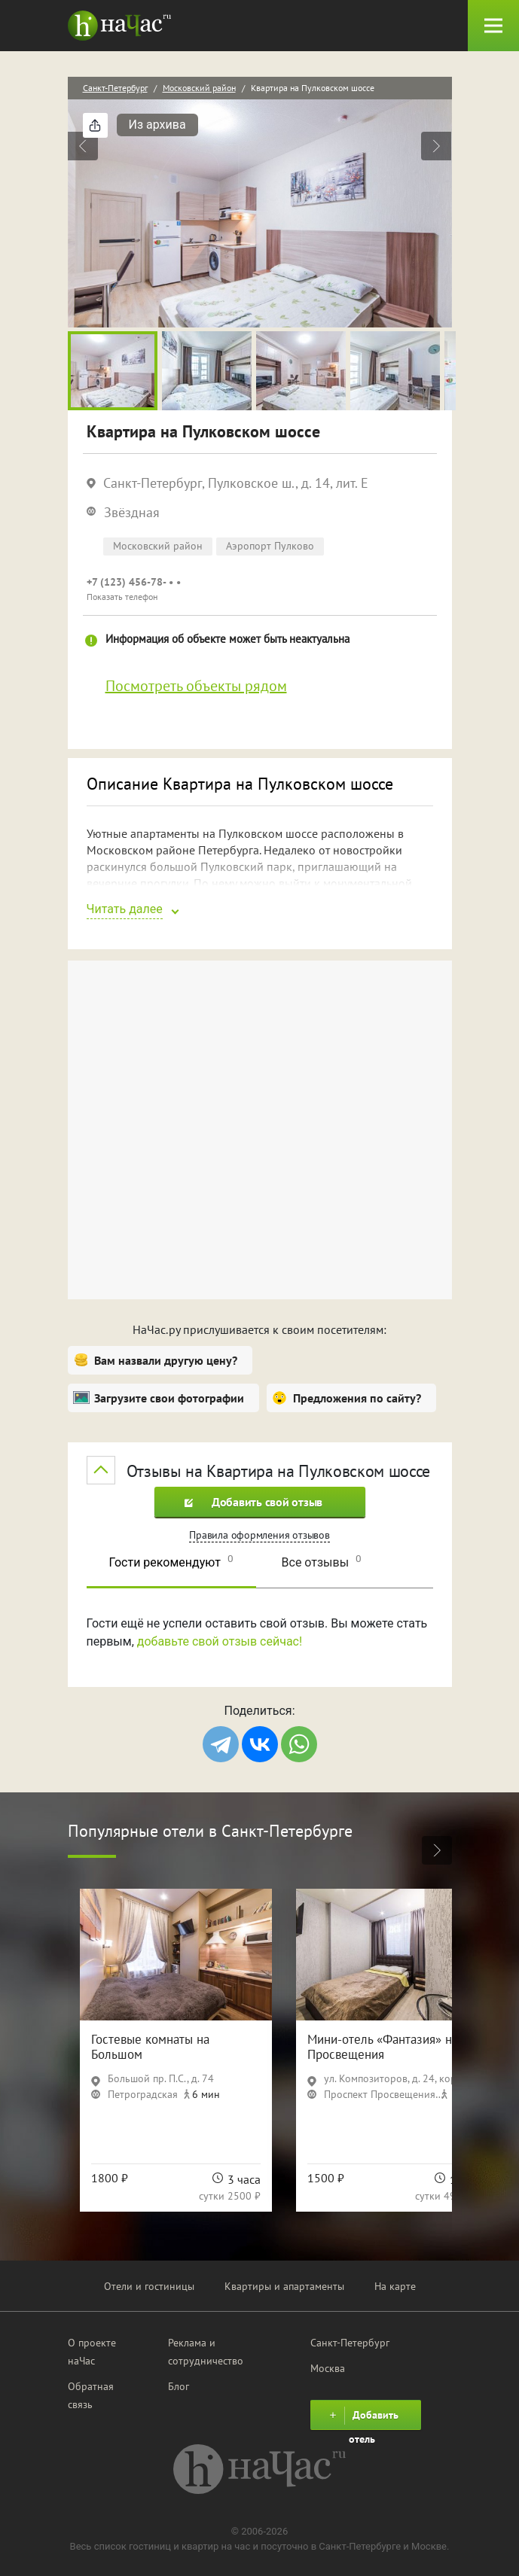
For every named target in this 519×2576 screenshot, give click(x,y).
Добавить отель (361, 2418)
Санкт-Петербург (115, 87)
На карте (395, 2286)
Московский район (199, 87)
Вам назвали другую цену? (165, 1360)
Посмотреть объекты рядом (196, 685)
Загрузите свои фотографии (169, 1397)
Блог (178, 2386)
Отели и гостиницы (149, 2286)
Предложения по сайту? (357, 1397)
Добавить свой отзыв (254, 1501)
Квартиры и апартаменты (284, 2286)
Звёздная (132, 512)
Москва (327, 2368)
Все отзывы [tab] (322, 1561)
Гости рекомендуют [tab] (171, 1561)
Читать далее (125, 909)
